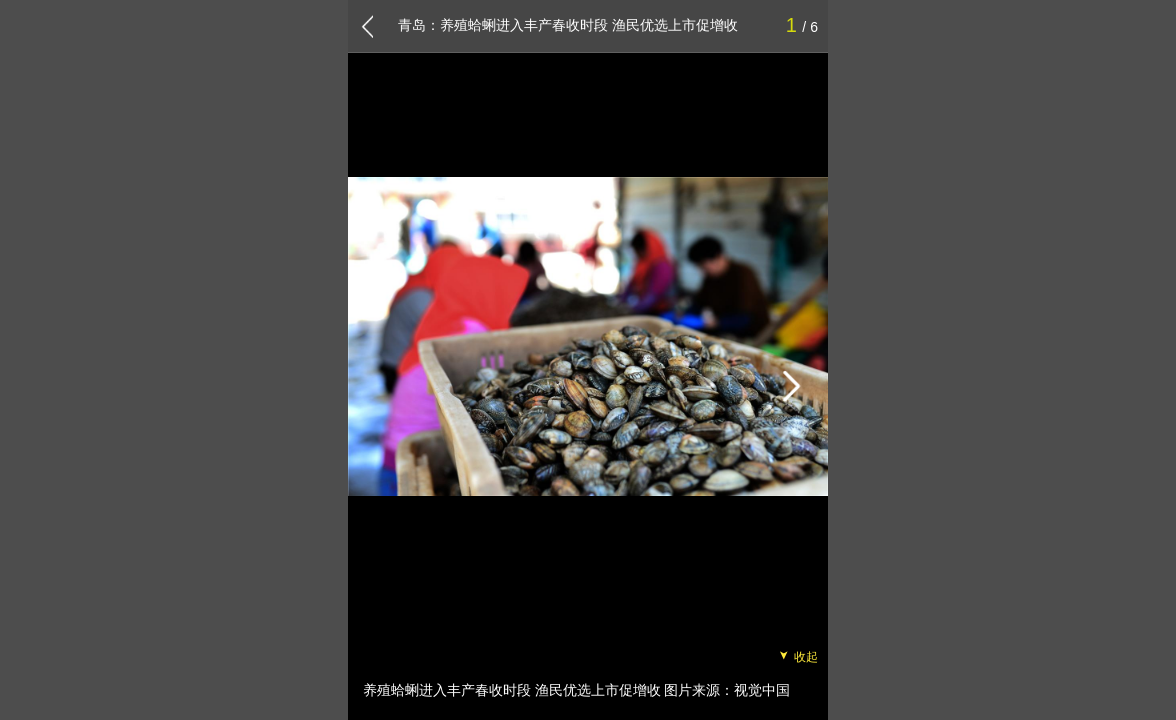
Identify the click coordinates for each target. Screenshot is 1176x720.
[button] (789, 387)
